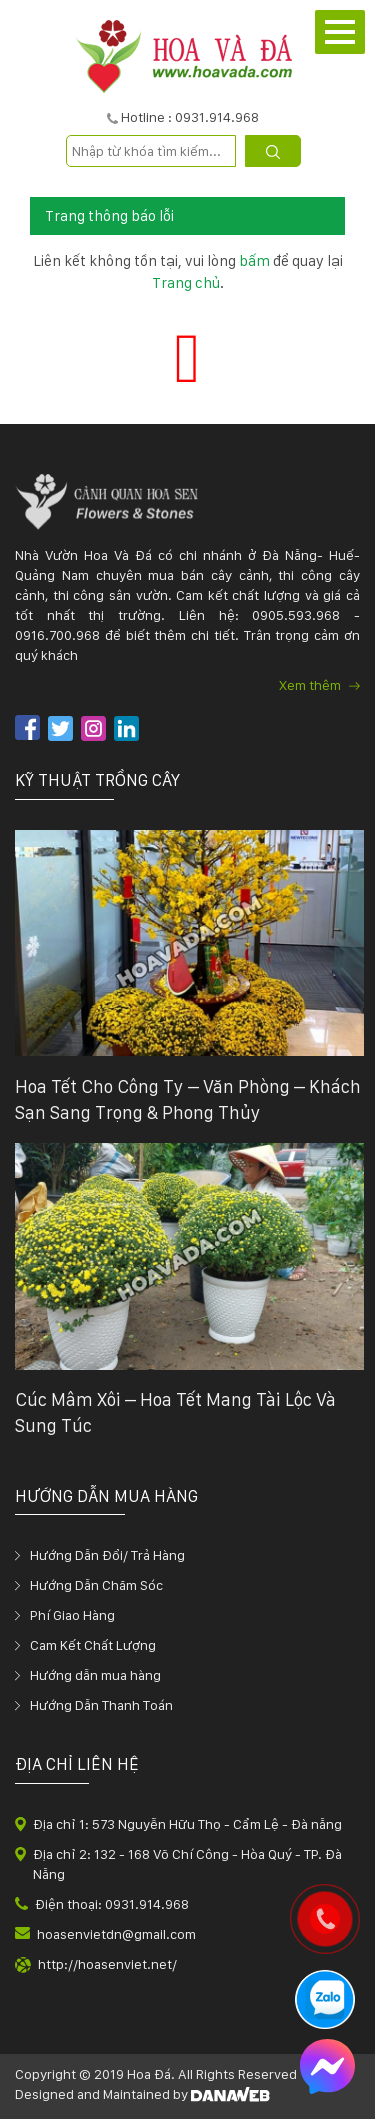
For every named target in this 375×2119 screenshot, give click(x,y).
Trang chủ (186, 283)
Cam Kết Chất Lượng (93, 1645)
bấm (254, 261)
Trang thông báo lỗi (109, 216)
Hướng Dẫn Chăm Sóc (96, 1585)
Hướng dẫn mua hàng (95, 1675)
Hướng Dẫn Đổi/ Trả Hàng (107, 1555)
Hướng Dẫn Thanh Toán (101, 1705)
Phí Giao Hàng (72, 1615)
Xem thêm (319, 685)
